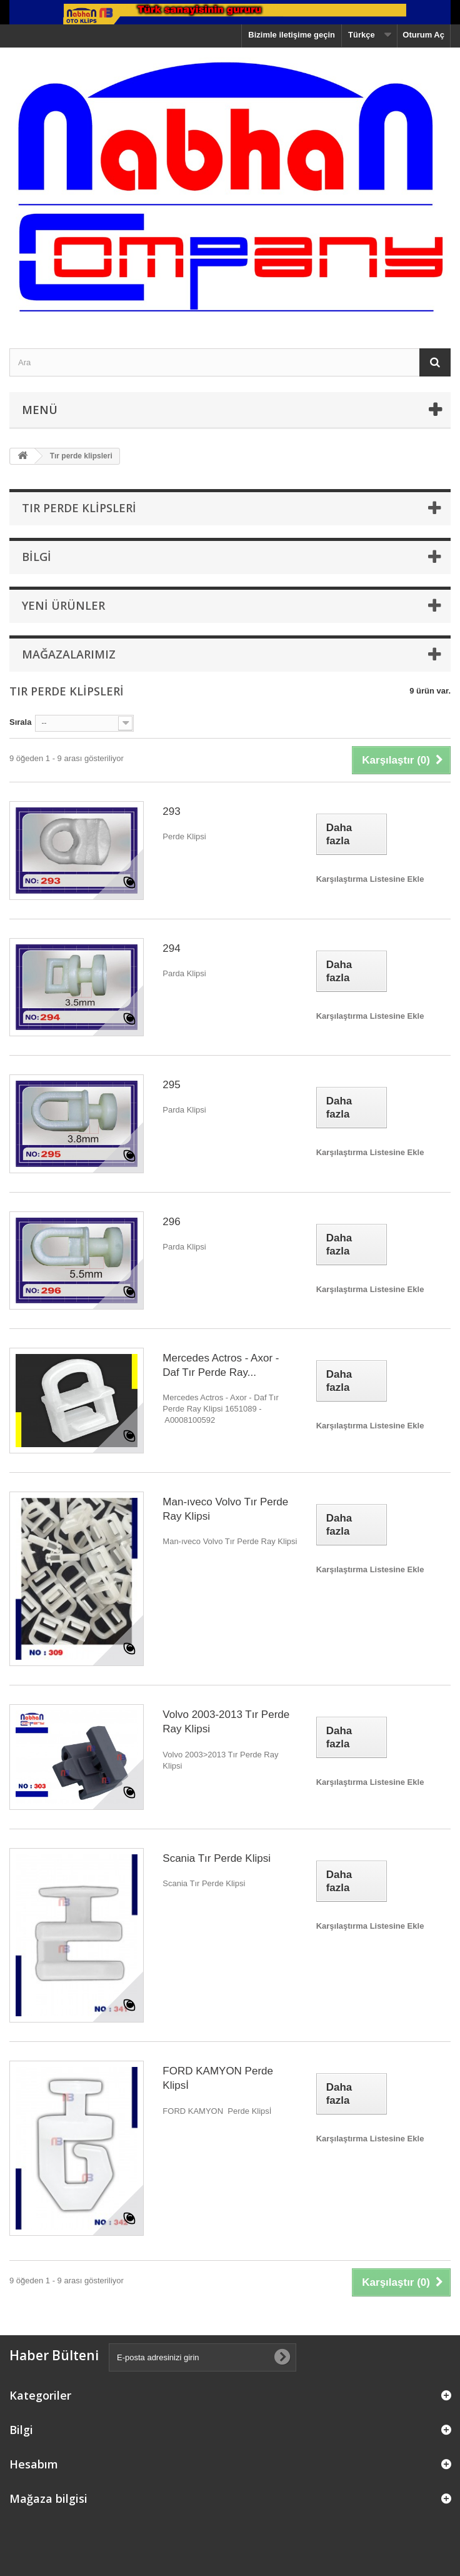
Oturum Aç (423, 34)
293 (171, 811)
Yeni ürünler (63, 605)
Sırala (20, 722)
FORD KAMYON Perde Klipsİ (217, 2078)
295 (171, 1085)
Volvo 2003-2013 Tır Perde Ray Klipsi (225, 1722)
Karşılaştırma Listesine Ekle (370, 879)
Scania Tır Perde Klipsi (216, 1858)
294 (171, 948)
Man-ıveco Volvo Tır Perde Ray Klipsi (225, 1509)
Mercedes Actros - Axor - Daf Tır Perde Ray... (220, 1365)
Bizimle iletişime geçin (291, 34)
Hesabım (33, 2464)
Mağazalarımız (69, 654)
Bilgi (36, 556)
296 (171, 1222)
